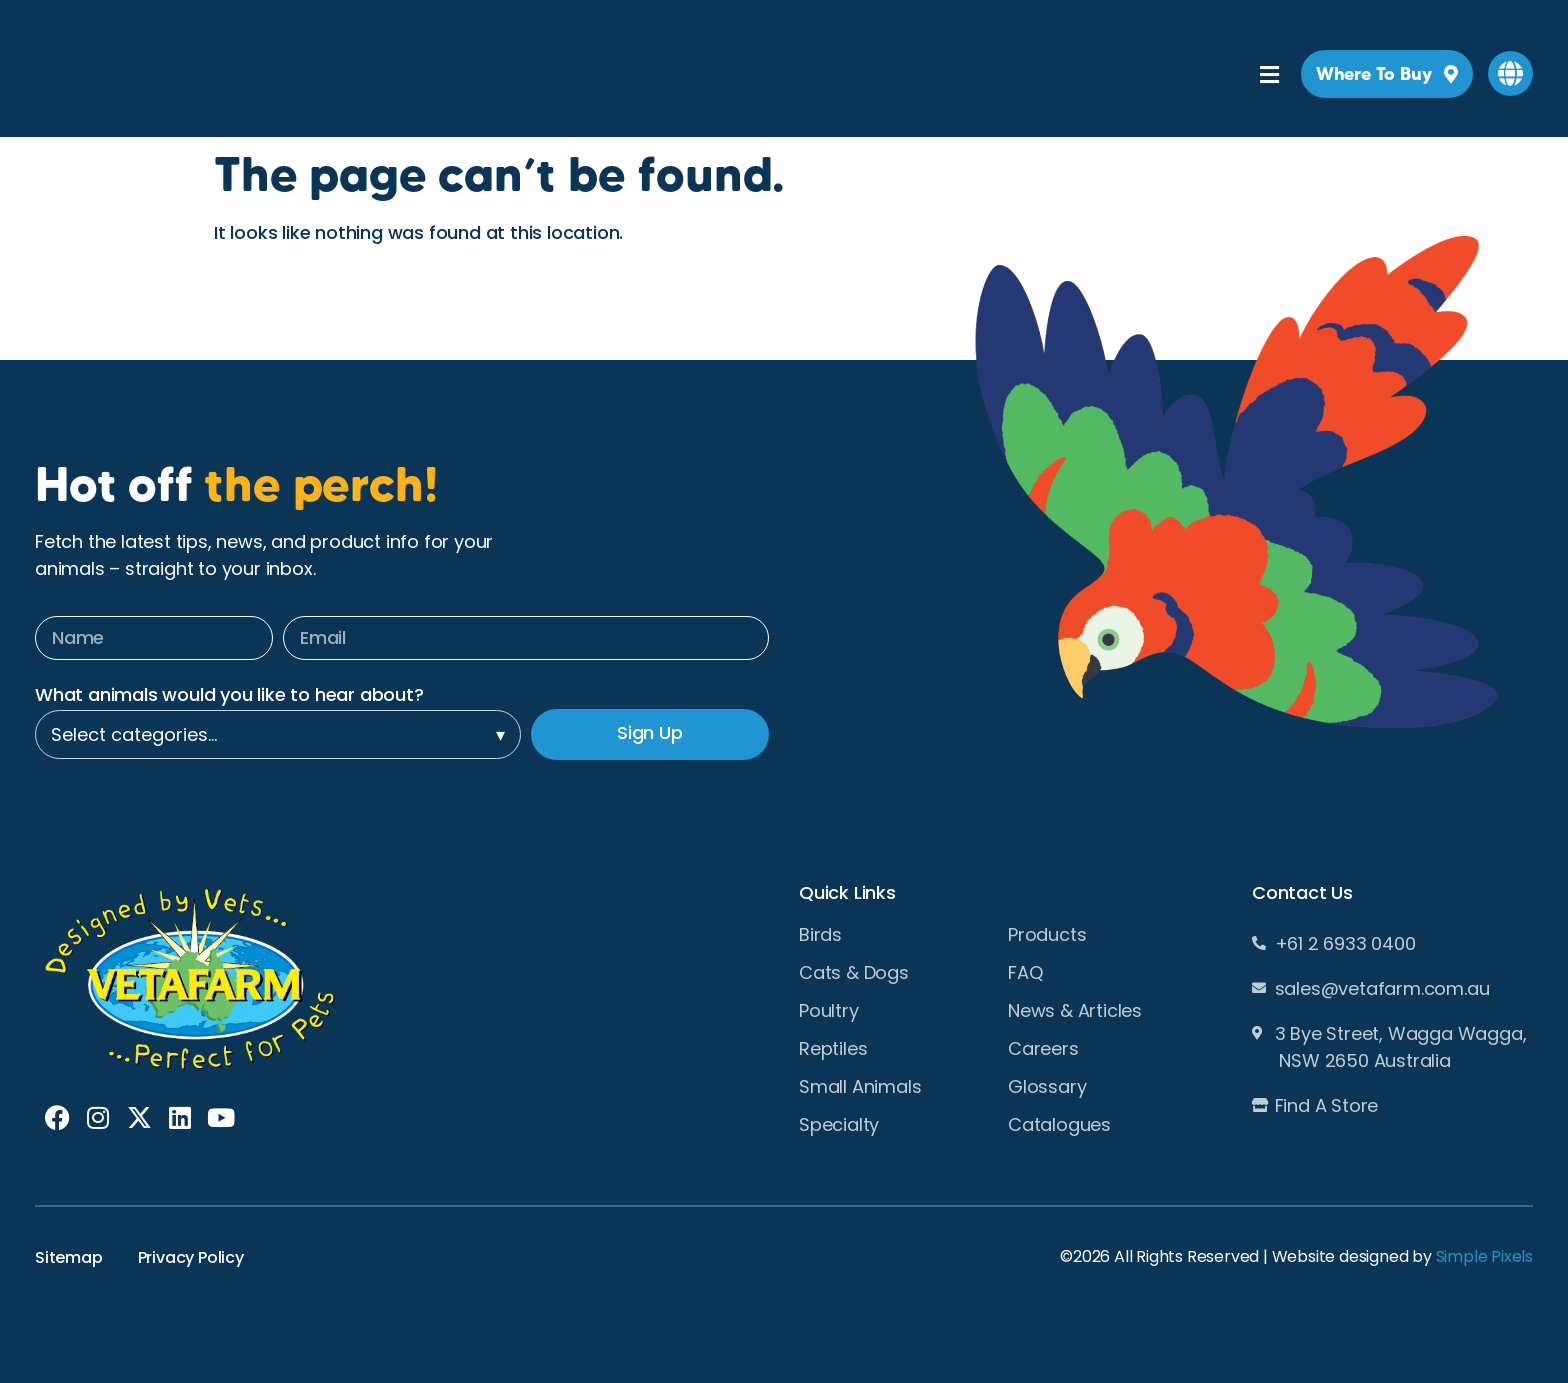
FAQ (1025, 973)
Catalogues (1059, 1125)
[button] (1510, 74)
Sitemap (69, 1257)
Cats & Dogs (854, 973)
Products (1047, 935)
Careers (1043, 1049)
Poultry (829, 1011)
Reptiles (833, 1049)
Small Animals (860, 1087)
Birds (820, 935)
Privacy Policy (191, 1257)
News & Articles (1075, 1011)
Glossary (1047, 1087)
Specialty (839, 1125)
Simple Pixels (1484, 1256)
